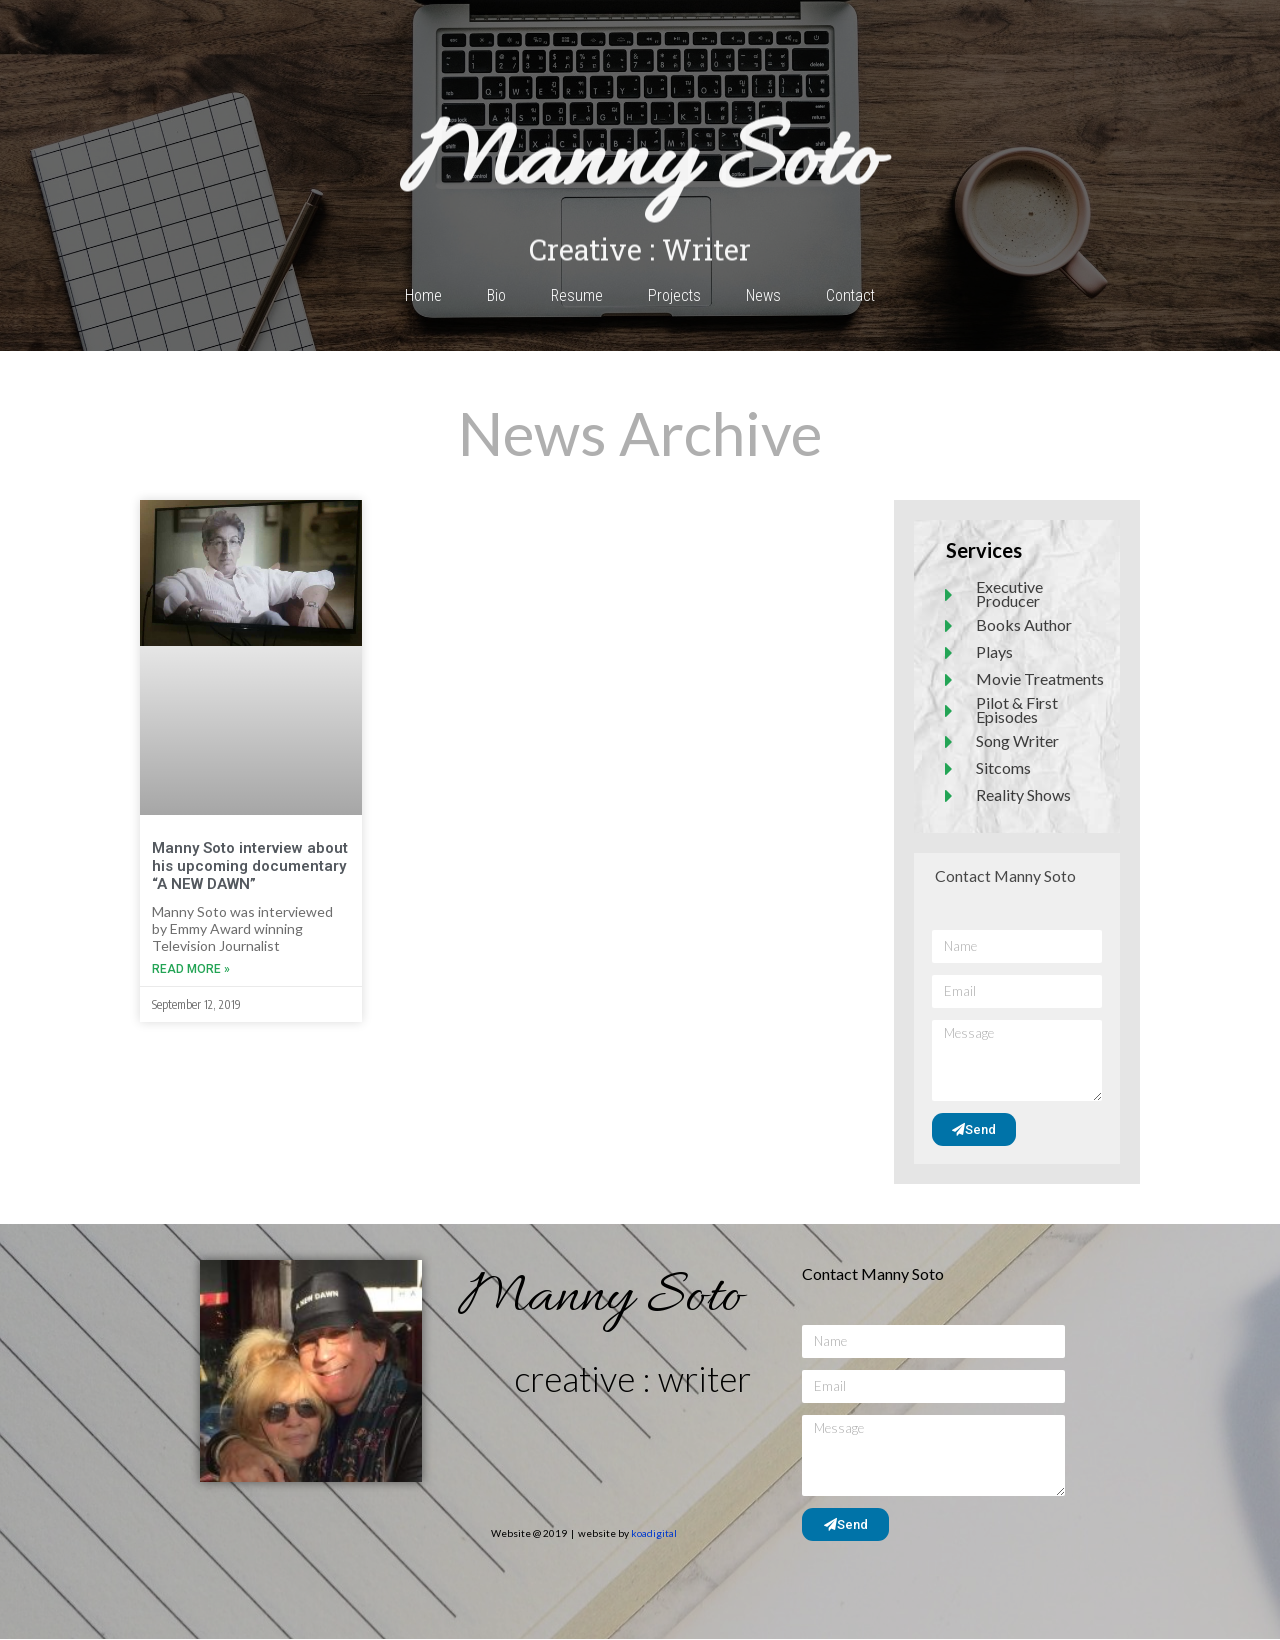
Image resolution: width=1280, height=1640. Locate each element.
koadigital (654, 1534)
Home (421, 296)
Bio (494, 296)
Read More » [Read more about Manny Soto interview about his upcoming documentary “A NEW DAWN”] (191, 969)
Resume (575, 296)
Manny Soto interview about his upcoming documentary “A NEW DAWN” (250, 866)
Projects (674, 296)
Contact (851, 296)
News (763, 296)
